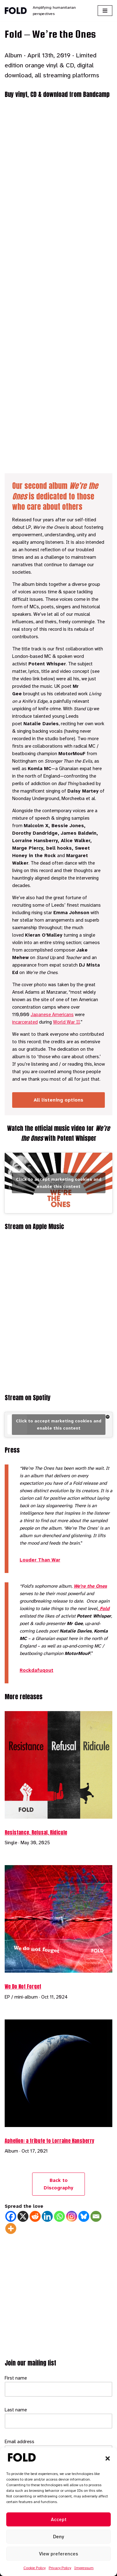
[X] (22, 2216)
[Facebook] (10, 2216)
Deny (58, 2537)
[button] (108, 2458)
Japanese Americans (52, 1014)
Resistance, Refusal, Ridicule (36, 1832)
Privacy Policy (60, 2567)
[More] (10, 2228)
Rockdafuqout (36, 1670)
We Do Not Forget (23, 1986)
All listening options (58, 1100)
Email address (19, 2442)
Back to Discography (58, 2184)
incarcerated (25, 1022)
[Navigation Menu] (105, 10)
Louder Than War (40, 1560)
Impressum (84, 2567)
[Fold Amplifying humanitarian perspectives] (46, 10)
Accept (58, 2519)
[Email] (95, 2216)
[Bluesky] (83, 2216)
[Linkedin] (47, 2216)
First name (16, 2378)
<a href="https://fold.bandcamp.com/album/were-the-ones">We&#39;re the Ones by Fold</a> (58, 285)
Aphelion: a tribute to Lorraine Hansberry (49, 2140)
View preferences (58, 2554)
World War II (66, 1022)
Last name (16, 2410)
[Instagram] (71, 2216)
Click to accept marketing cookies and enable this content (58, 1182)
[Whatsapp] (59, 2216)
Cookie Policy (34, 2567)
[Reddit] (35, 2216)
